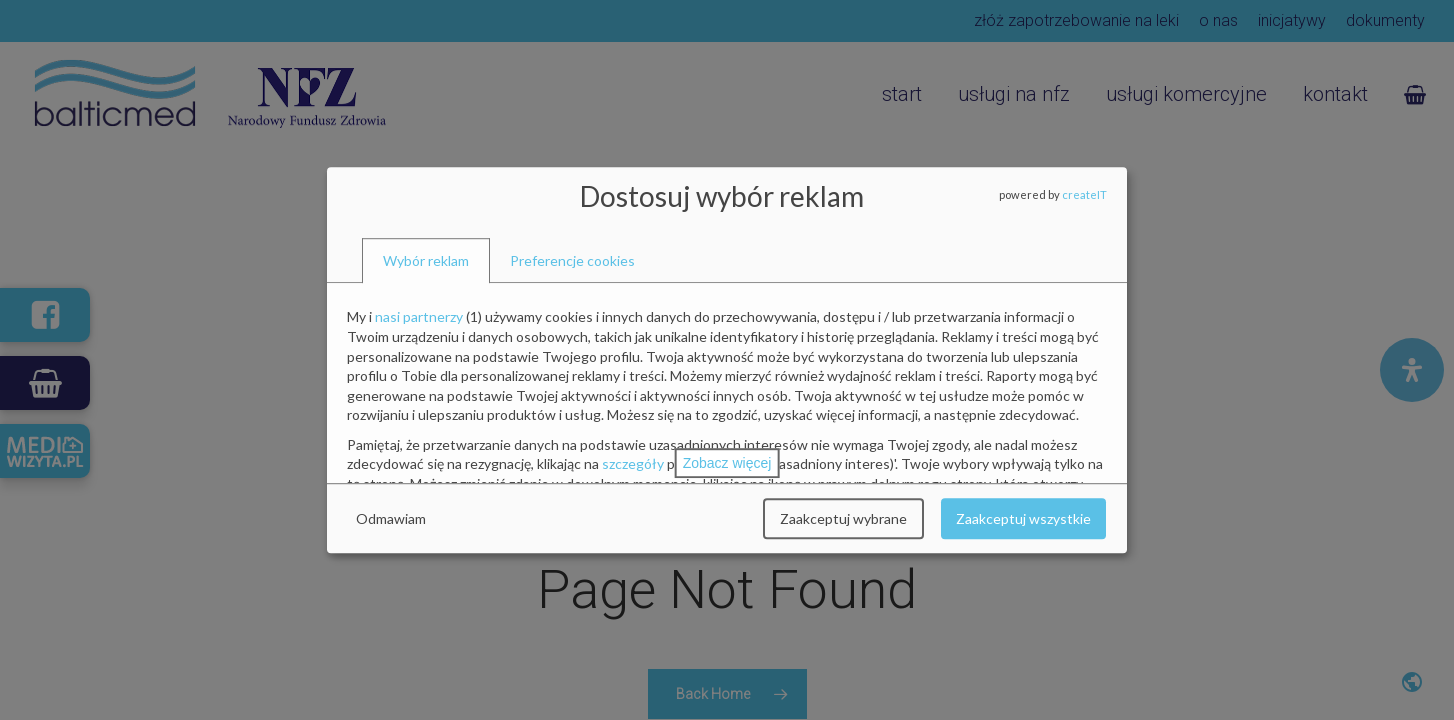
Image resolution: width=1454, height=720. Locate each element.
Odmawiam (391, 518)
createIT (1084, 194)
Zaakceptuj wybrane (843, 518)
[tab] (426, 261)
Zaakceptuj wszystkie (1023, 518)
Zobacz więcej (727, 463)
